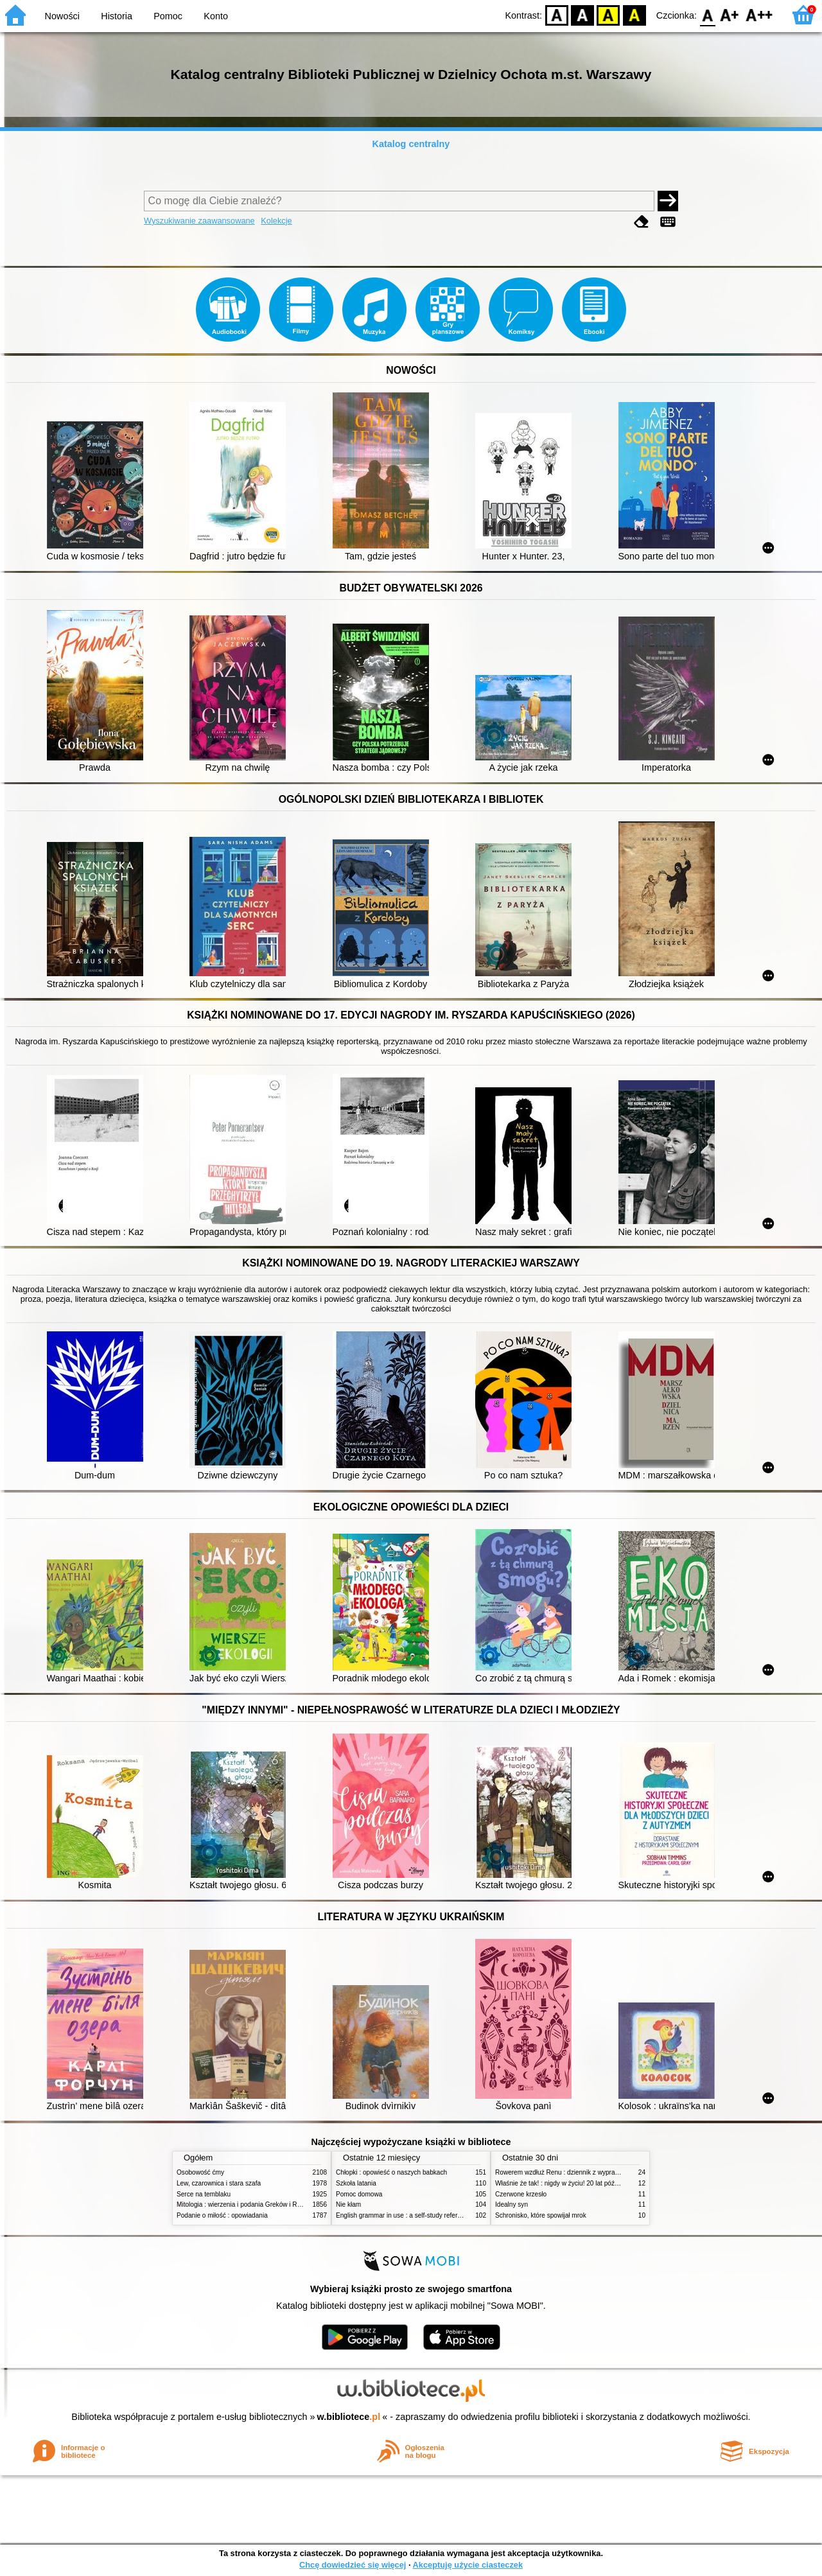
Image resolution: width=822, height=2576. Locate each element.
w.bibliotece (349, 2417)
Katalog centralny (411, 144)
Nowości (62, 16)
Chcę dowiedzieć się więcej (352, 2565)
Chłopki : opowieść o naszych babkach (391, 2172)
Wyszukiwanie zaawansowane (199, 220)
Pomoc (167, 16)
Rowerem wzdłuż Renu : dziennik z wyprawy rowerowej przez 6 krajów (596, 2172)
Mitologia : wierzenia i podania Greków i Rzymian (247, 2204)
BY (634, 14)
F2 (759, 14)
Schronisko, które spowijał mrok (540, 2215)
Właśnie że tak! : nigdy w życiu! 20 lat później (560, 2183)
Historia (116, 16)
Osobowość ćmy (200, 2172)
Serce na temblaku (204, 2194)
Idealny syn (511, 2204)
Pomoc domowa (359, 2194)
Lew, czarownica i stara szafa (219, 2183)
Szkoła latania (356, 2183)
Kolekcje (276, 220)
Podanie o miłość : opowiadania (222, 2215)
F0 (707, 14)
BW (582, 14)
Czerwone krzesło (521, 2194)
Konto (216, 16)
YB (608, 14)
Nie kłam (348, 2204)
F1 (730, 14)
